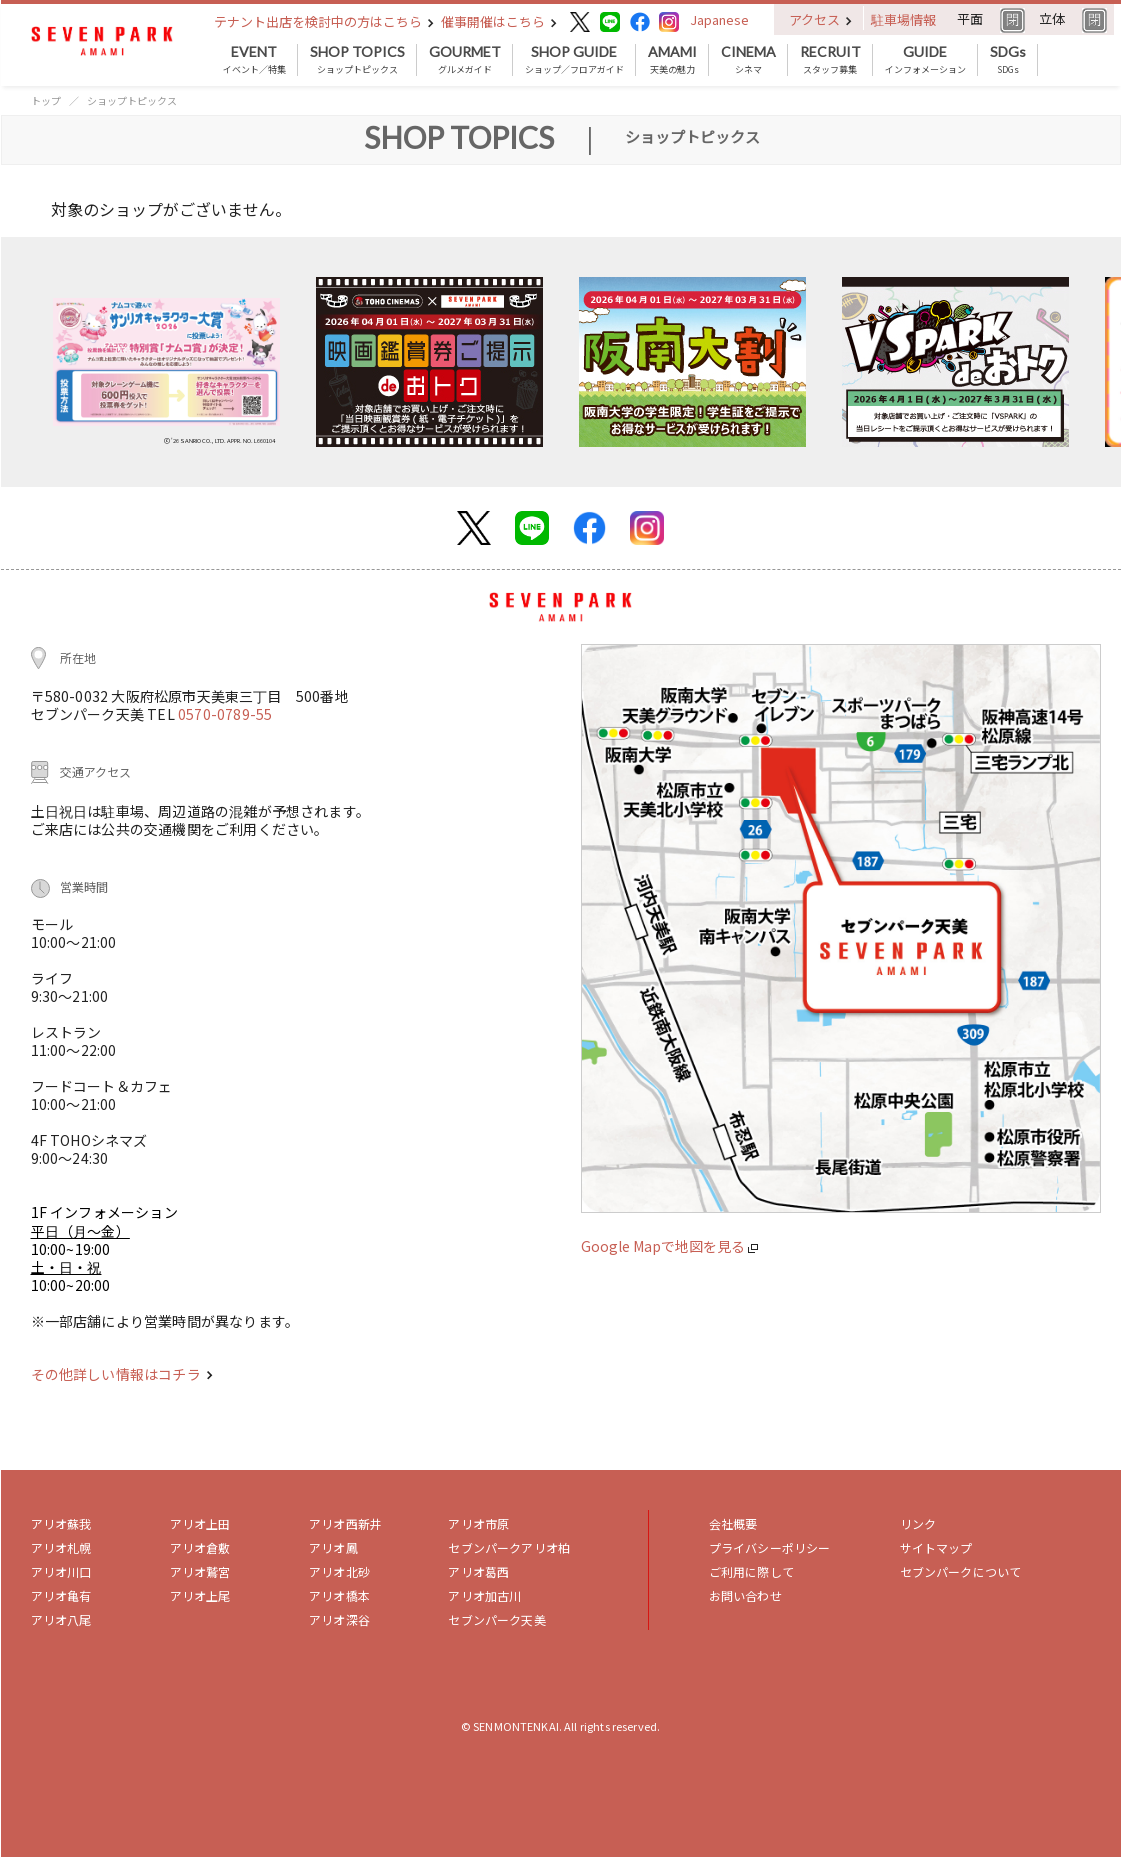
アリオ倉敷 (200, 1547)
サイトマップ (936, 1547)
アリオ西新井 (345, 1523)
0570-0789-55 (225, 714)
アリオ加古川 (484, 1595)
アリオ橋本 (339, 1595)
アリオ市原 (478, 1523)
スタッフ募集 (830, 60)
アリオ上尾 (200, 1595)
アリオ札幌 (61, 1547)
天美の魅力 (672, 60)
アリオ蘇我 (61, 1523)
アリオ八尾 (61, 1619)
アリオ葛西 (478, 1571)
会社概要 (733, 1523)
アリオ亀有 (61, 1595)
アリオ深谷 (339, 1619)
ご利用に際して (751, 1571)
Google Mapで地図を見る (669, 1246)
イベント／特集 (254, 60)
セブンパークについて (961, 1571)
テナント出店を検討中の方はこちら (324, 21)
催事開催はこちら (499, 21)
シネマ (748, 60)
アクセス (820, 19)
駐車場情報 (903, 19)
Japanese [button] (719, 19)
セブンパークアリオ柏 (509, 1547)
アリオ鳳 (333, 1547)
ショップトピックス (357, 60)
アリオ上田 (200, 1523)
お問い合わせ (745, 1595)
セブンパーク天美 (496, 1619)
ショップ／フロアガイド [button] (574, 60)
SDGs (1008, 60)
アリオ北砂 (339, 1571)
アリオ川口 (61, 1571)
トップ (46, 100)
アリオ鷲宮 (200, 1571)
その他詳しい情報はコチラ (122, 1374)
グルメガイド (465, 60)
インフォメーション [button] (925, 60)
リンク (918, 1523)
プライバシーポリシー (770, 1547)
